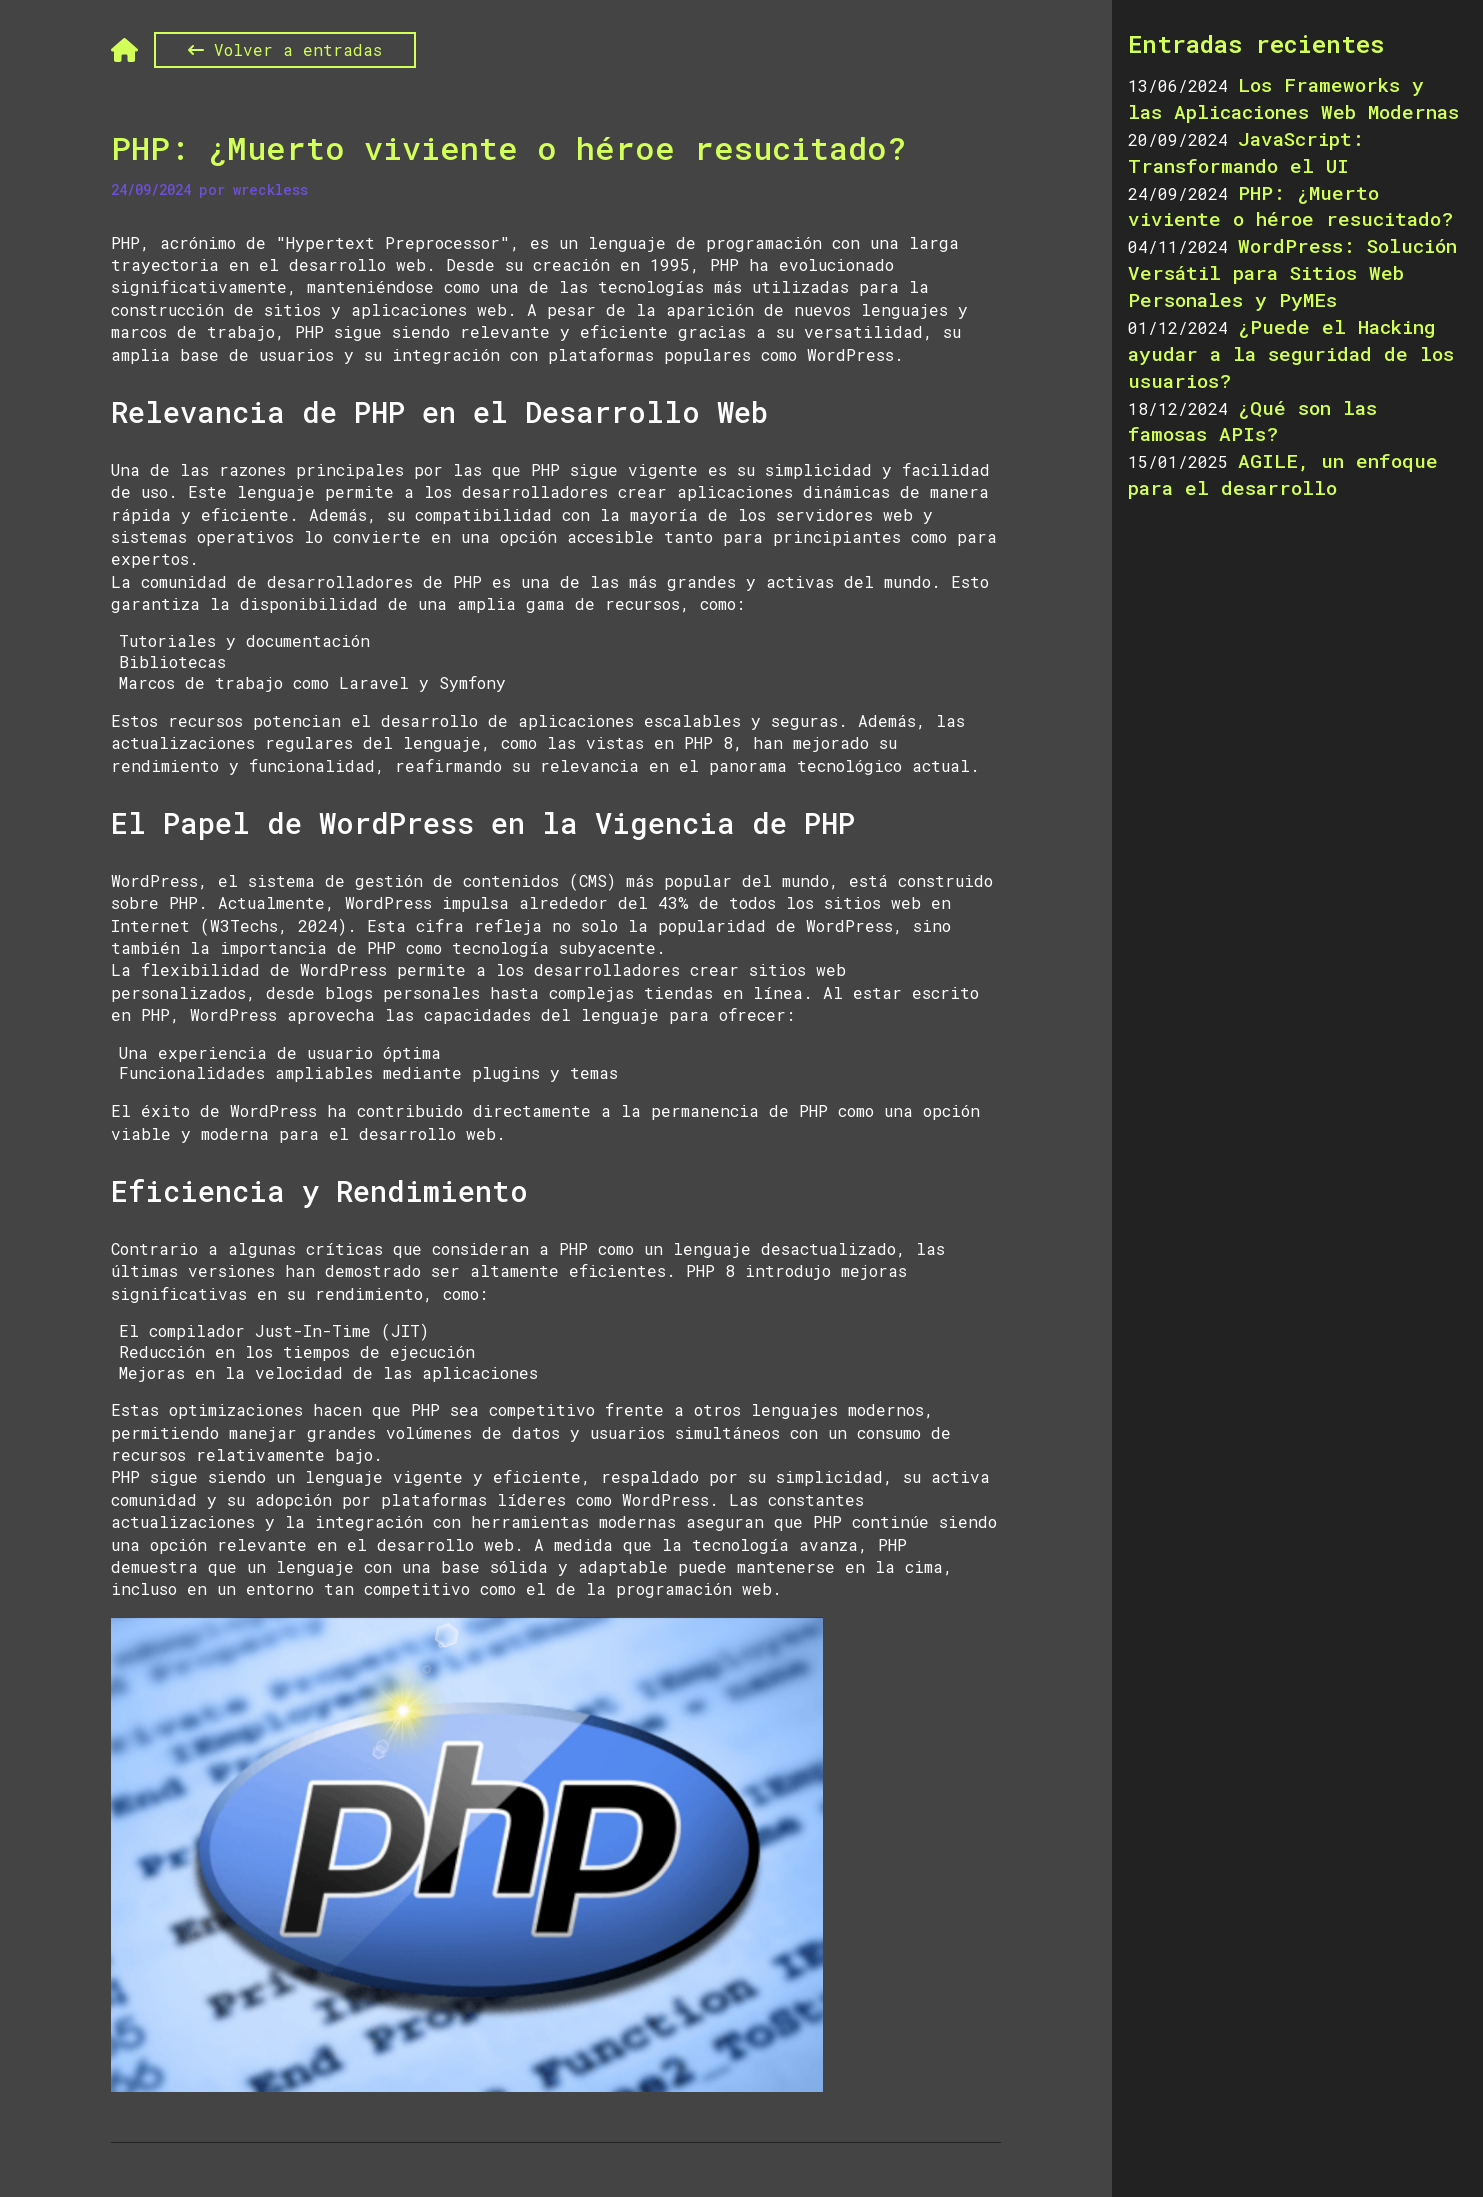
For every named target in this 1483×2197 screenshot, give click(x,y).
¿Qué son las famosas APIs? (1252, 421)
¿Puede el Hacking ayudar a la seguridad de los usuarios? (1291, 353)
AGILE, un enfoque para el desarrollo (1283, 474)
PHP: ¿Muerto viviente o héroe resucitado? (508, 150)
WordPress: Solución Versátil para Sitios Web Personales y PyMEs (1292, 272)
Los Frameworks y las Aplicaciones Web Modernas (1293, 98)
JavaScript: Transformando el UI (1246, 152)
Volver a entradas (285, 49)
